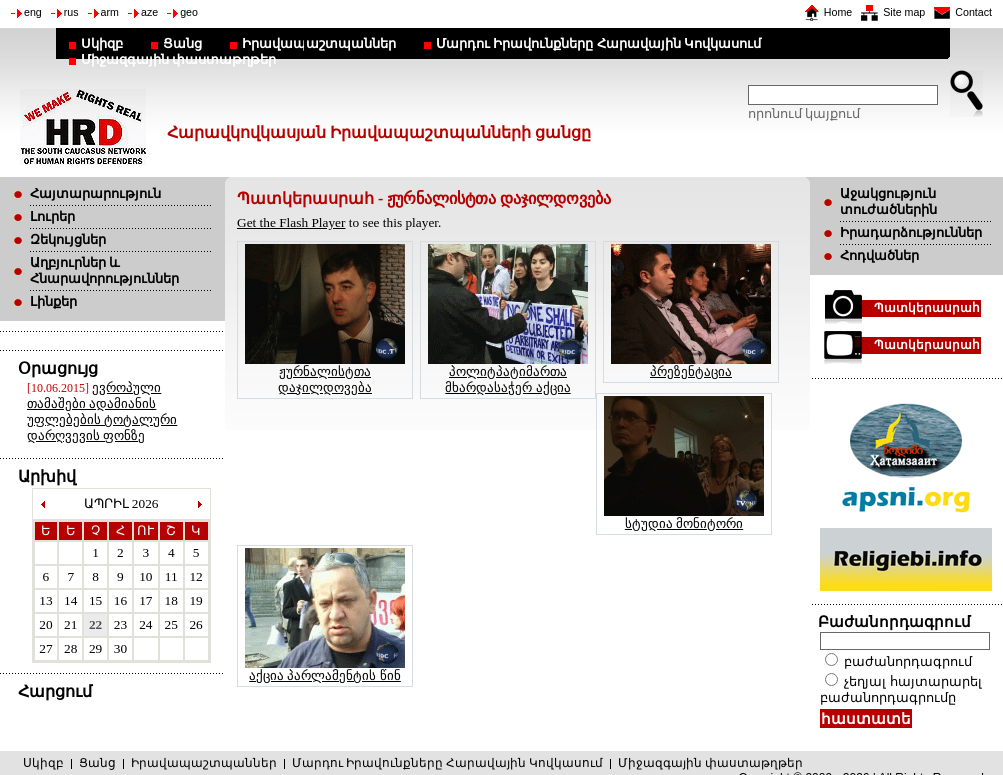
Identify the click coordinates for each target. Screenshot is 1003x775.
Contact (973, 12)
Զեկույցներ (68, 239)
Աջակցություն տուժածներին (888, 201)
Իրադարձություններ (911, 232)
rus (71, 12)
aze (149, 12)
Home (838, 12)
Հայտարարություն (95, 193)
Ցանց (182, 43)
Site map (904, 12)
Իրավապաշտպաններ (319, 43)
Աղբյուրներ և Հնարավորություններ (104, 270)
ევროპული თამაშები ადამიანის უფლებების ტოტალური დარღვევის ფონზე (102, 411)
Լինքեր (53, 301)
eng (33, 12)
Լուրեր (52, 216)
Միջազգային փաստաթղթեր (178, 59)
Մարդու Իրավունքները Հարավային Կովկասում (598, 43)
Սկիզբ (102, 43)
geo (189, 12)
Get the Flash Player (291, 222)
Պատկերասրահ (927, 308)
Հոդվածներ (879, 255)
